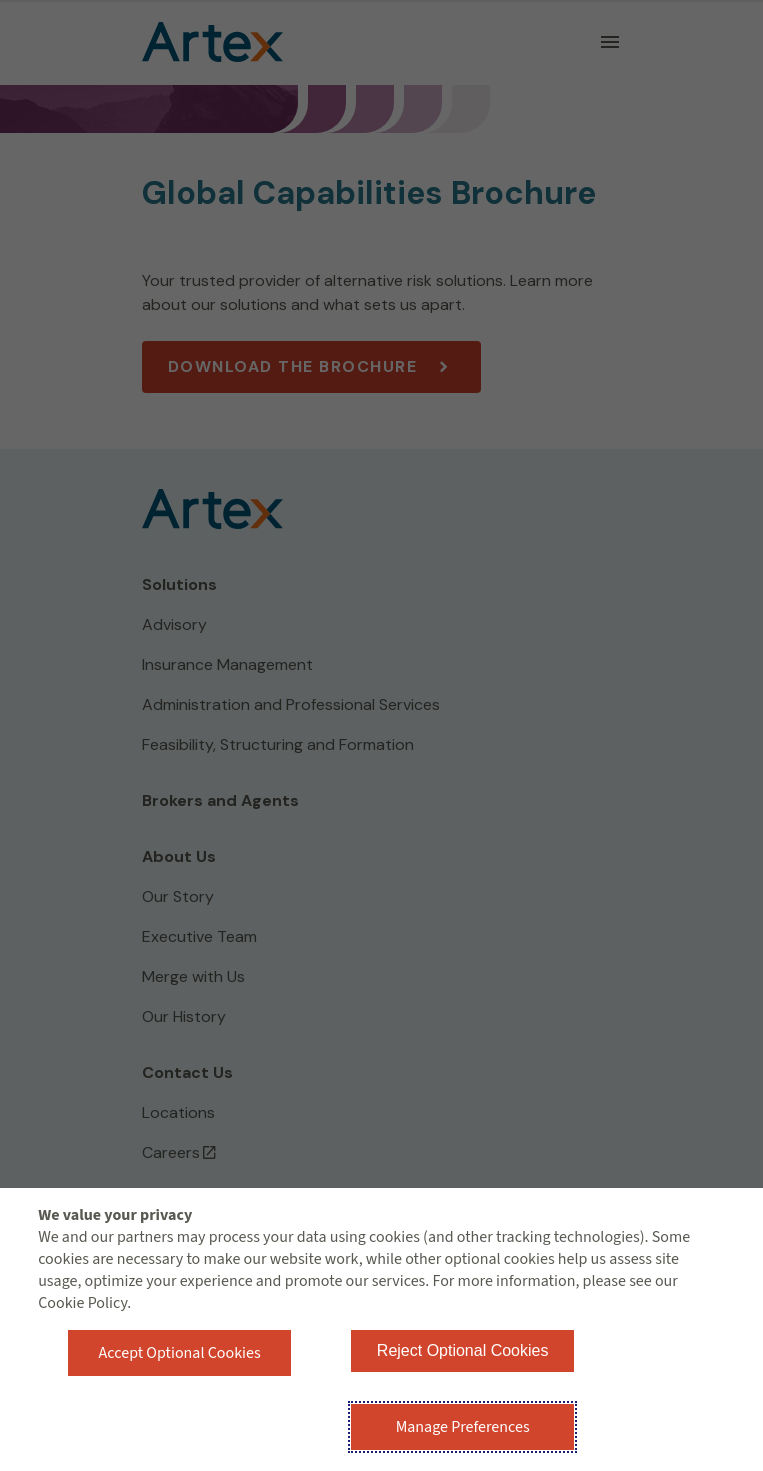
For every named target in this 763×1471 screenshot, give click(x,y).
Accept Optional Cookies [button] (180, 1353)
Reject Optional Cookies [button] (463, 1350)
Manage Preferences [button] (463, 1427)
